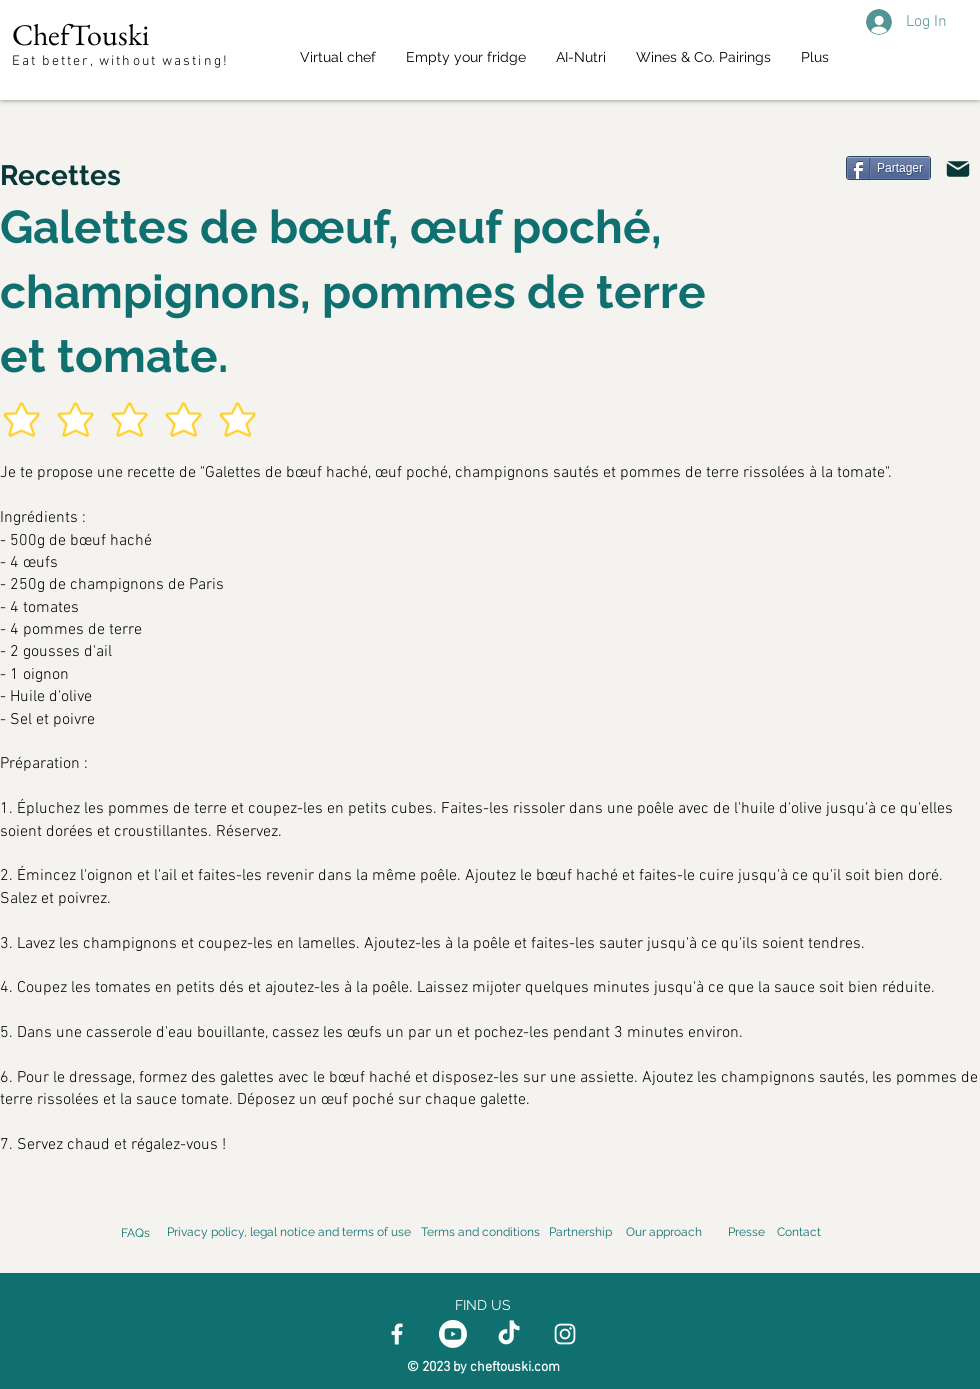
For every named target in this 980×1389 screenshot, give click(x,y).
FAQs (135, 1233)
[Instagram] (565, 1334)
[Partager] (888, 168)
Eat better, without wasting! (123, 61)
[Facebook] (397, 1334)
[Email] (958, 169)
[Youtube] (453, 1334)
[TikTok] (509, 1334)
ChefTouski (80, 34)
